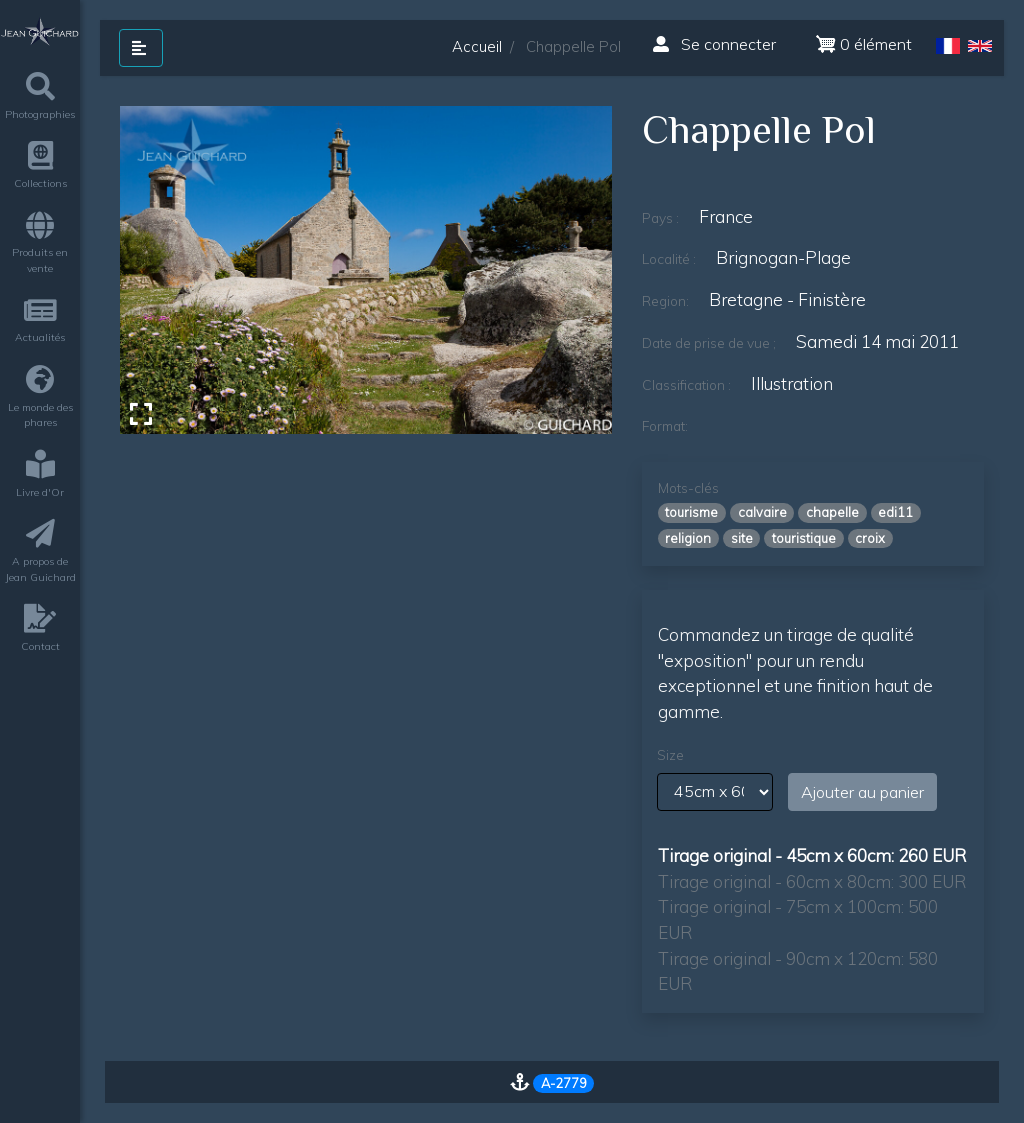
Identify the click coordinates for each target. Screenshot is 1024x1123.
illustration (792, 383)
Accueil (477, 46)
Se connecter (714, 44)
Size (670, 755)
